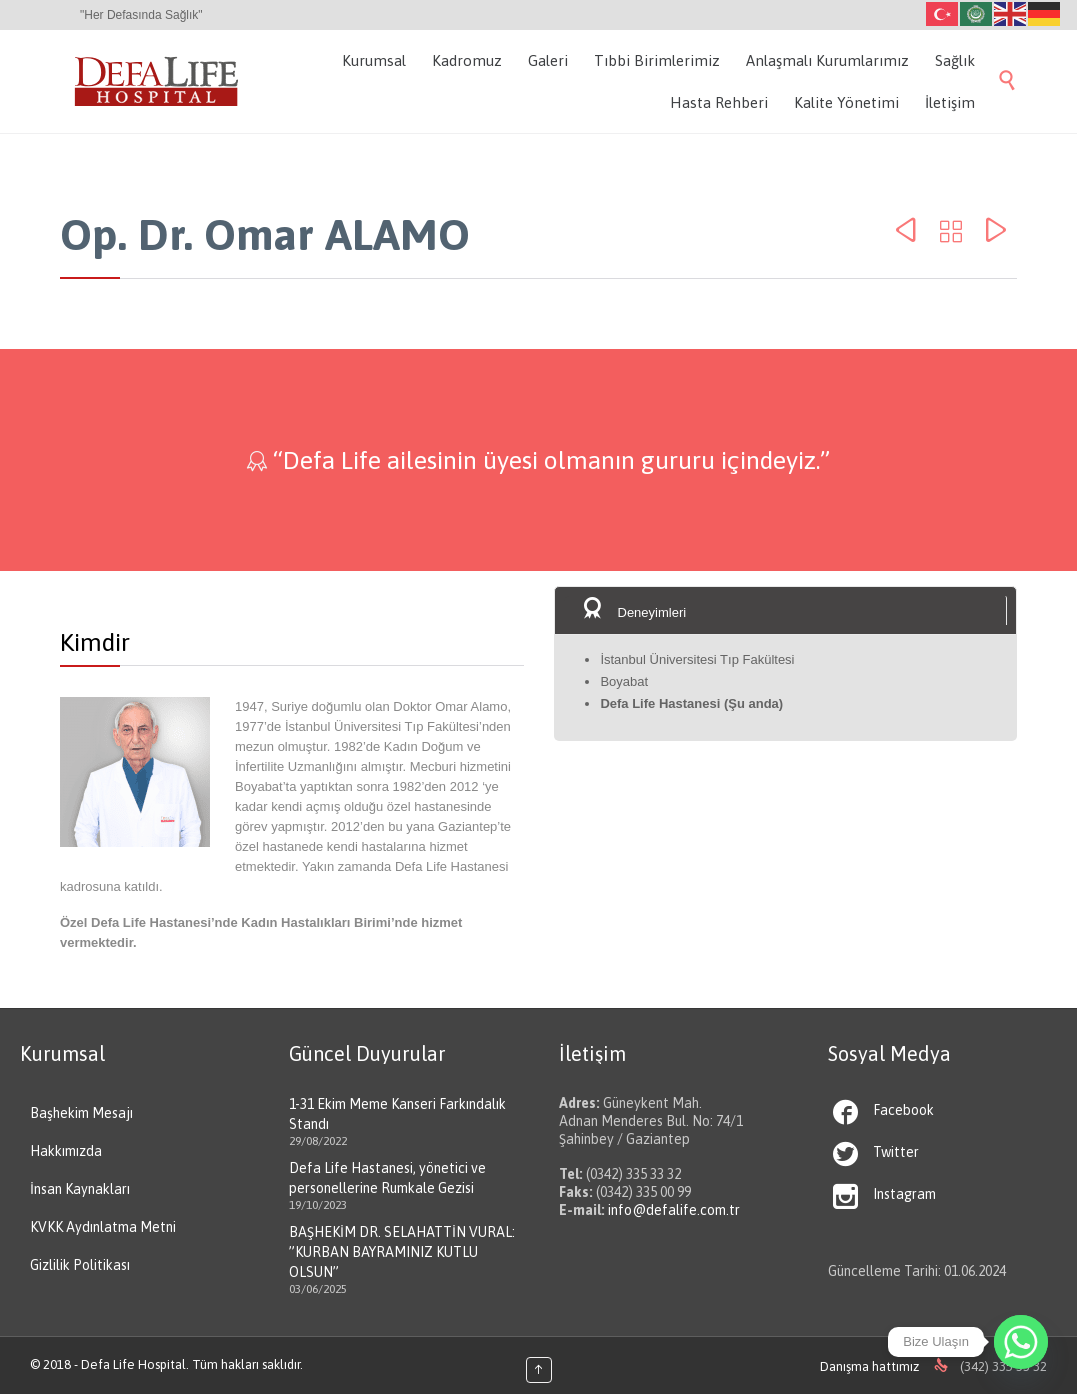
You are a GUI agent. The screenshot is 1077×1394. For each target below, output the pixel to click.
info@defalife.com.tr (674, 1210)
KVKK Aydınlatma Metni (103, 1227)
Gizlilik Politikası (80, 1265)
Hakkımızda (66, 1151)
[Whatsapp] (1021, 1342)
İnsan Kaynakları (80, 1189)
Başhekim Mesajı (81, 1113)
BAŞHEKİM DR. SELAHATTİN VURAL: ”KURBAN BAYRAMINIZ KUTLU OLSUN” (402, 1252)
